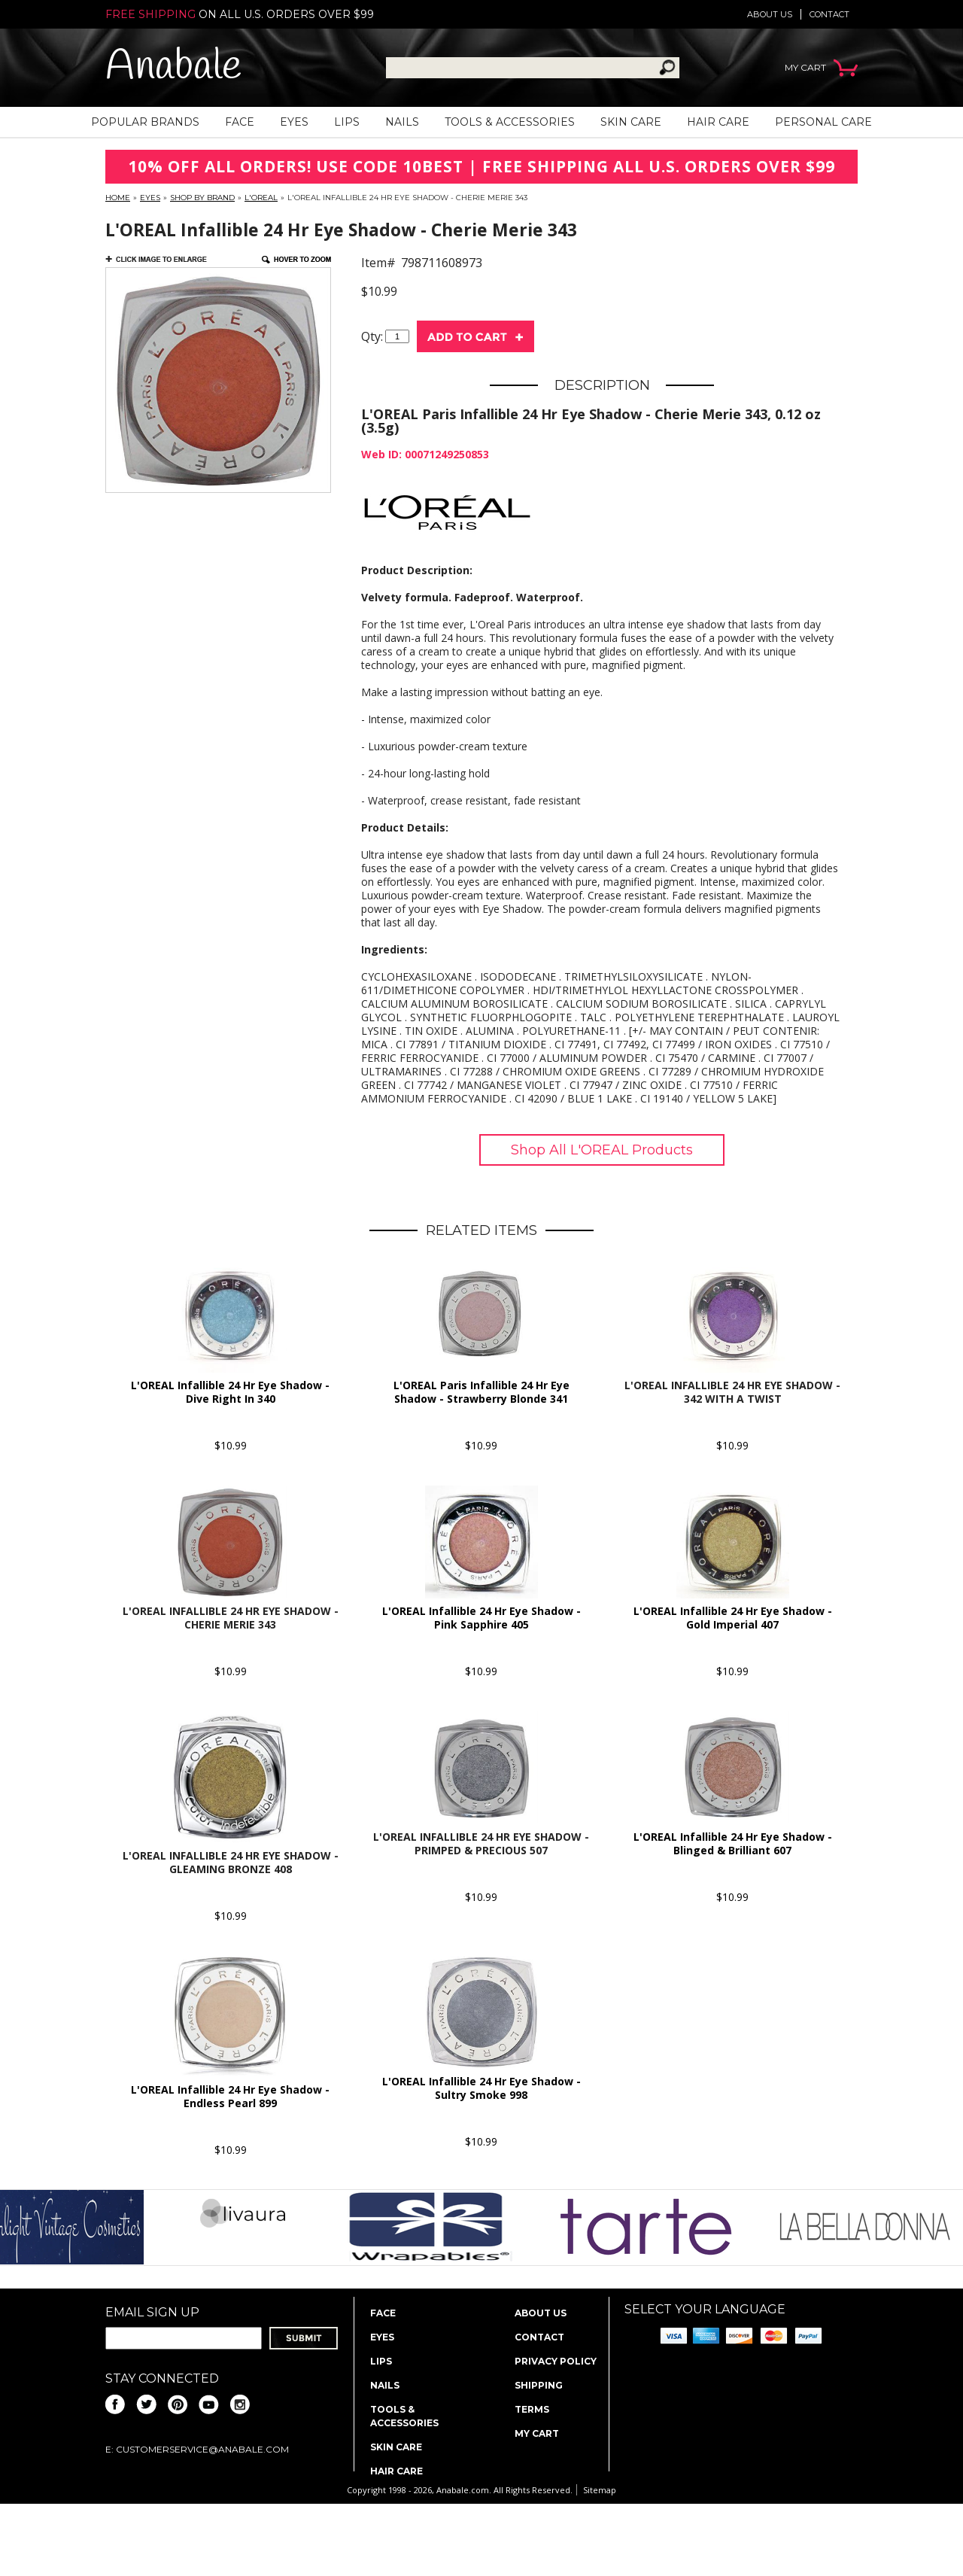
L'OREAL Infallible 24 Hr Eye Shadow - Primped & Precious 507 (481, 1843)
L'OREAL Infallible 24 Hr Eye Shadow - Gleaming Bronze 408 (231, 1862)
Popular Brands (145, 122)
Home (117, 197)
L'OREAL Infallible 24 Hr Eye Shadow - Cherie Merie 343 (231, 1618)
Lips (347, 122)
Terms (532, 2409)
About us (769, 14)
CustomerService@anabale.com (202, 2449)
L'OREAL (261, 197)
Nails (402, 122)
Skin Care (630, 122)
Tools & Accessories (510, 122)
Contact (829, 14)
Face (239, 122)
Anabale (173, 67)
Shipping (539, 2385)
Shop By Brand (202, 197)
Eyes (294, 122)
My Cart (537, 2433)
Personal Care (823, 122)
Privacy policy (556, 2361)
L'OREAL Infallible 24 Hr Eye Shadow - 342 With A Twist (732, 1392)
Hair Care (718, 122)
